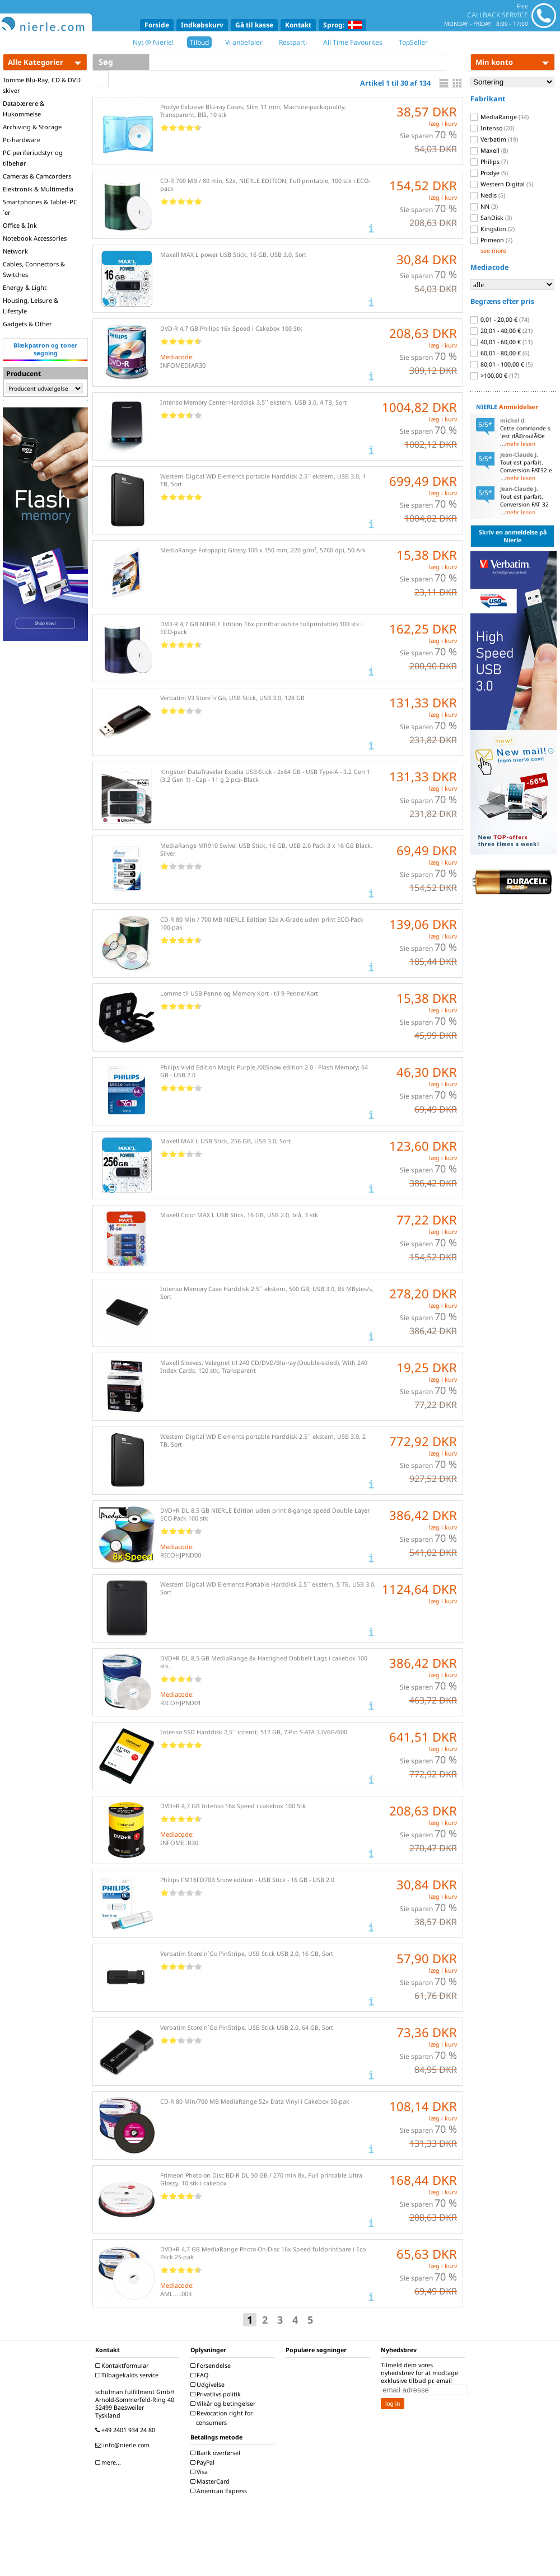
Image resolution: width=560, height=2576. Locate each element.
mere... (109, 2462)
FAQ (200, 2375)
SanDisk (491, 218)
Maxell (489, 150)
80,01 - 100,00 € (501, 364)
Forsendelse (212, 2365)
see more (493, 251)
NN (484, 206)
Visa (200, 2472)
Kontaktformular (123, 2365)
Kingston (492, 229)
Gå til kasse (254, 25)
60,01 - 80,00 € (499, 353)
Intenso (492, 128)
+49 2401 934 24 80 (126, 2430)
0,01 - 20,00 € (499, 319)
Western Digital (501, 184)
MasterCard (211, 2481)
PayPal (203, 2462)
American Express (220, 2491)
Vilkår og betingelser (224, 2404)
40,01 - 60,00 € (501, 342)
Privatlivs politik (217, 2394)
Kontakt (298, 25)
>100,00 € (494, 375)
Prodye (489, 173)
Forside (156, 25)
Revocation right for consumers (223, 2418)
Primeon (491, 240)
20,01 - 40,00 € (501, 331)
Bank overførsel (216, 2453)
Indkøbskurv (202, 25)
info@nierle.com (124, 2445)
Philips (489, 162)
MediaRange (499, 117)
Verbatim (494, 139)
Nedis (487, 195)
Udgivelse (209, 2385)
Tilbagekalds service (128, 2375)
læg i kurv (443, 124)
